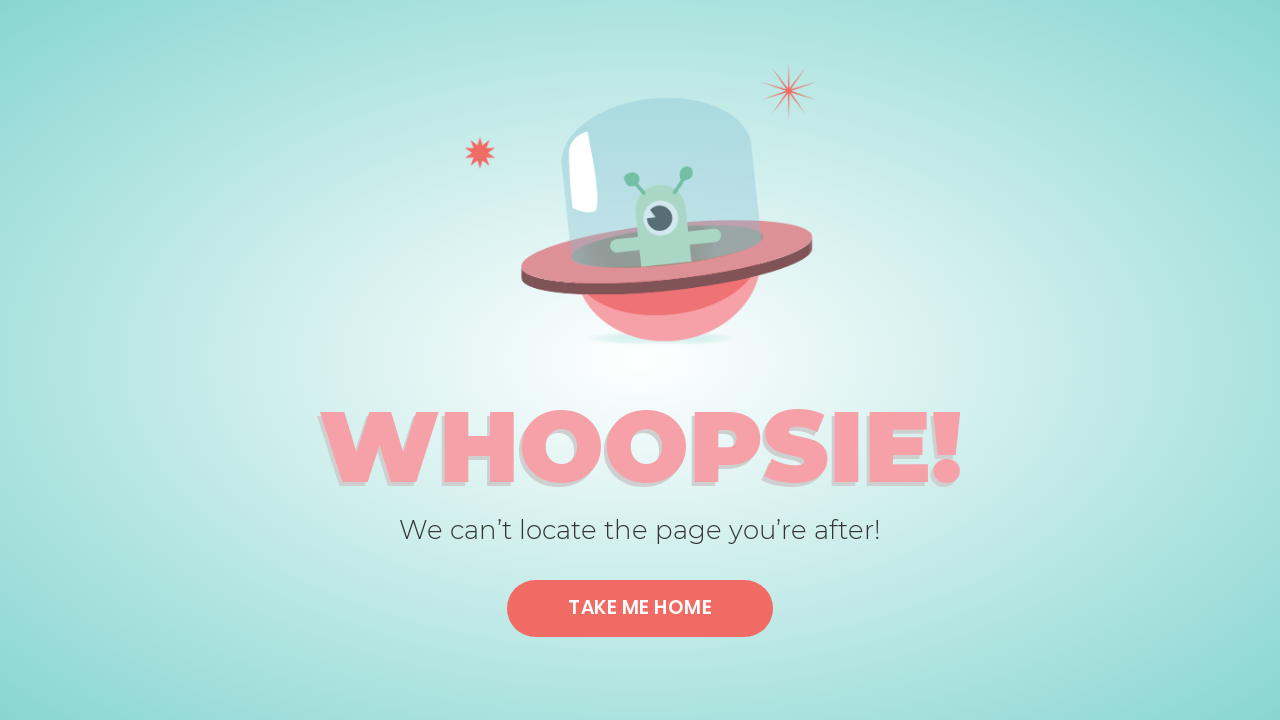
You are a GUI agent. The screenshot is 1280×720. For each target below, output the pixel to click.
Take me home (640, 607)
